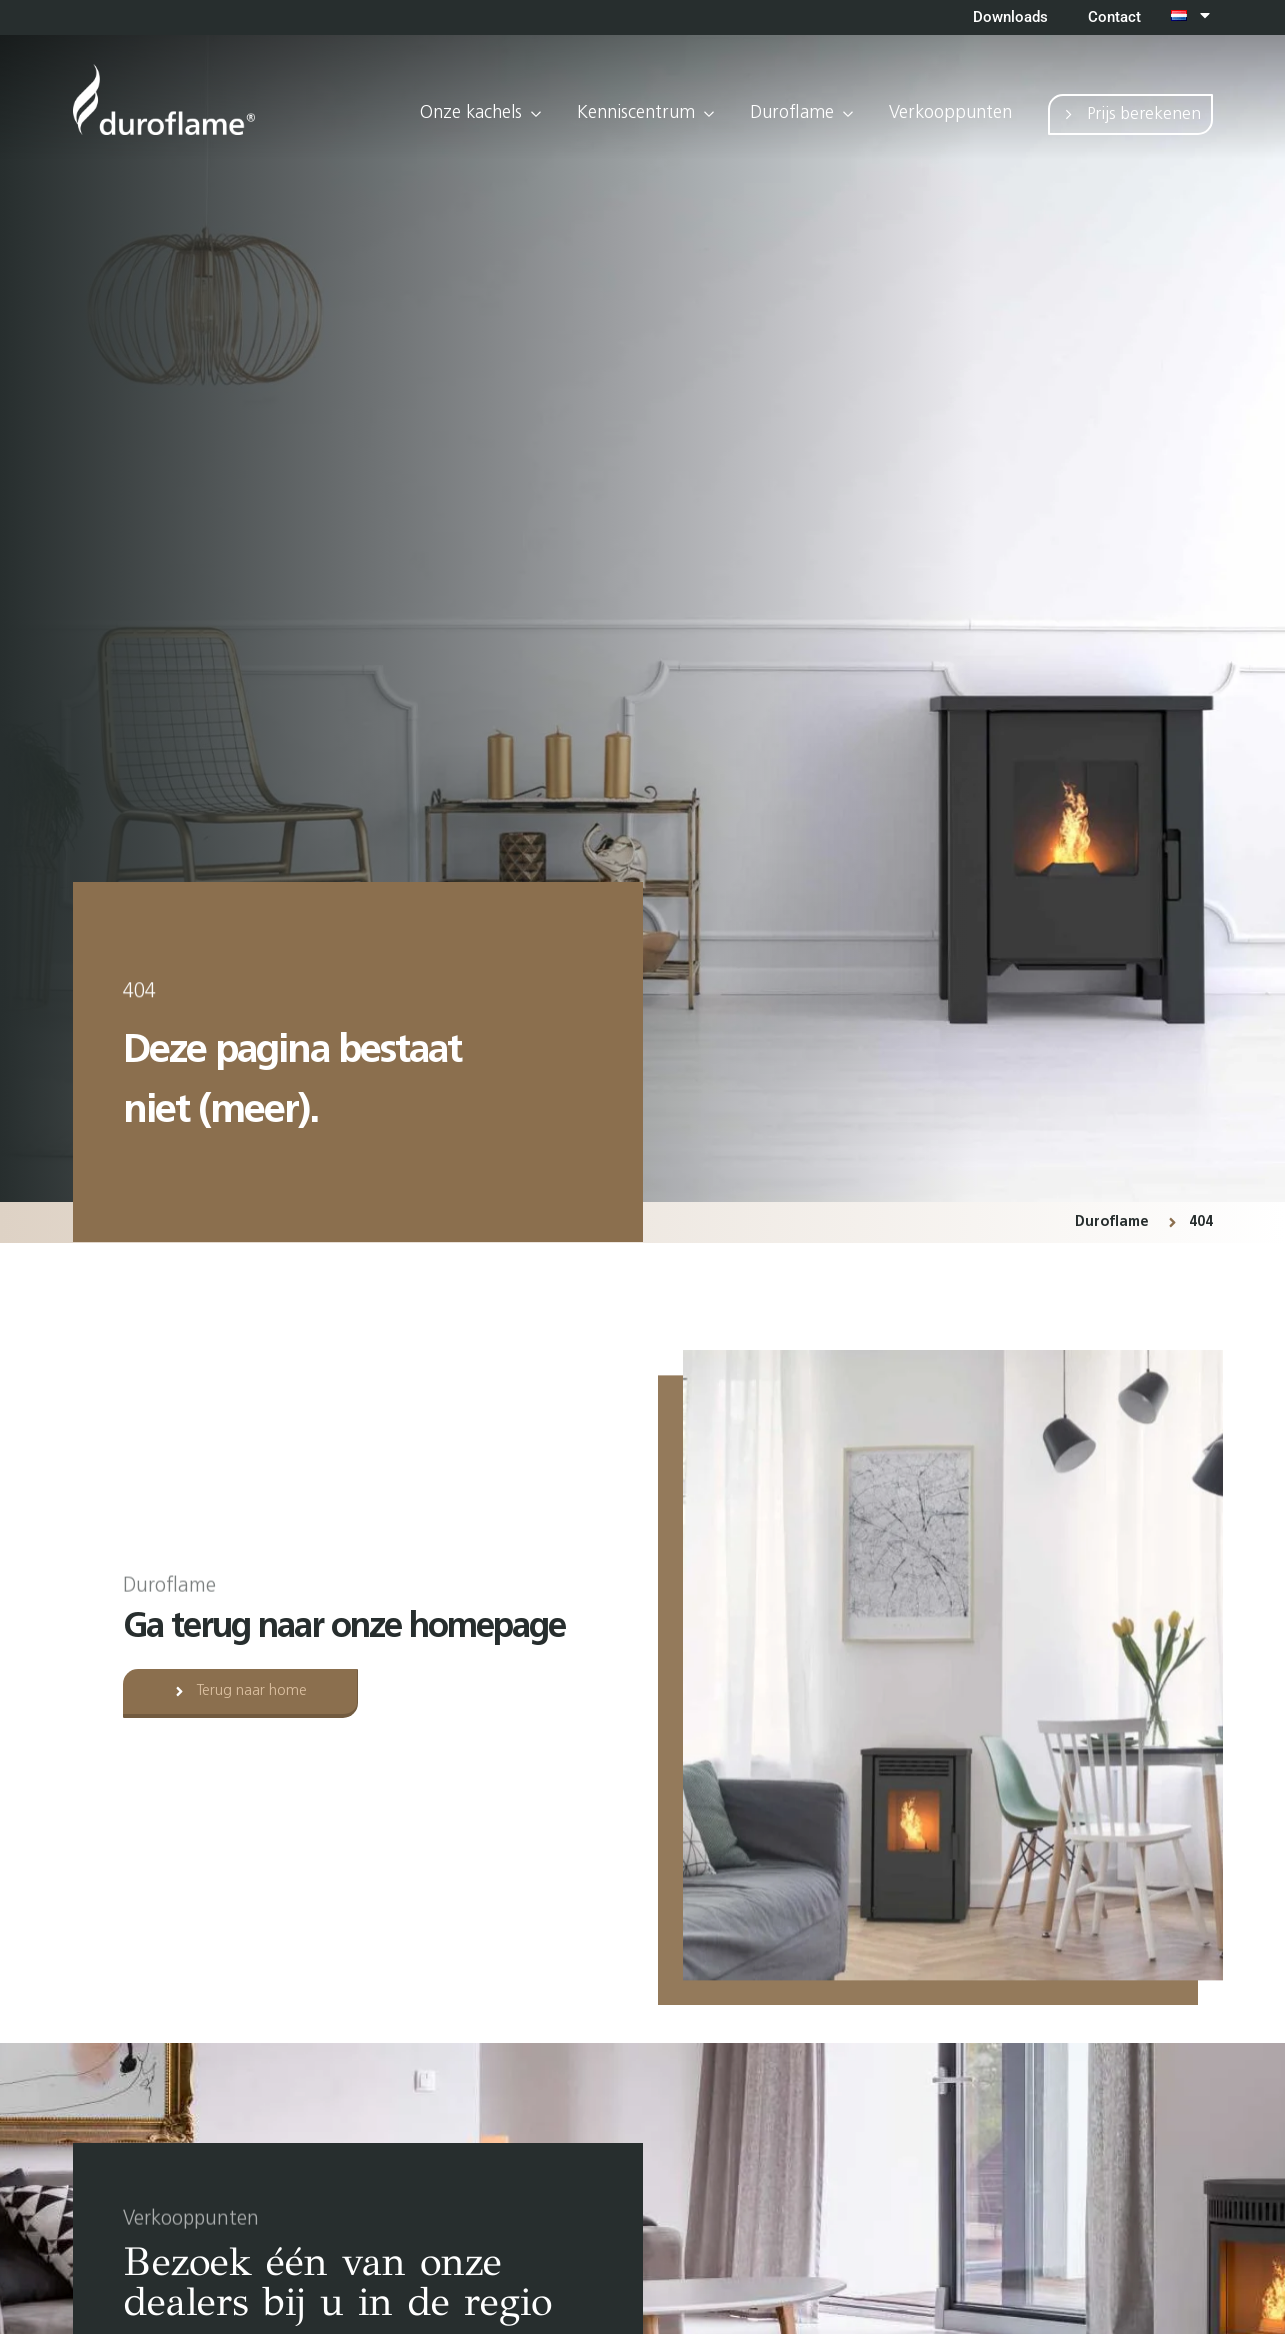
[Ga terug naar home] (164, 99)
